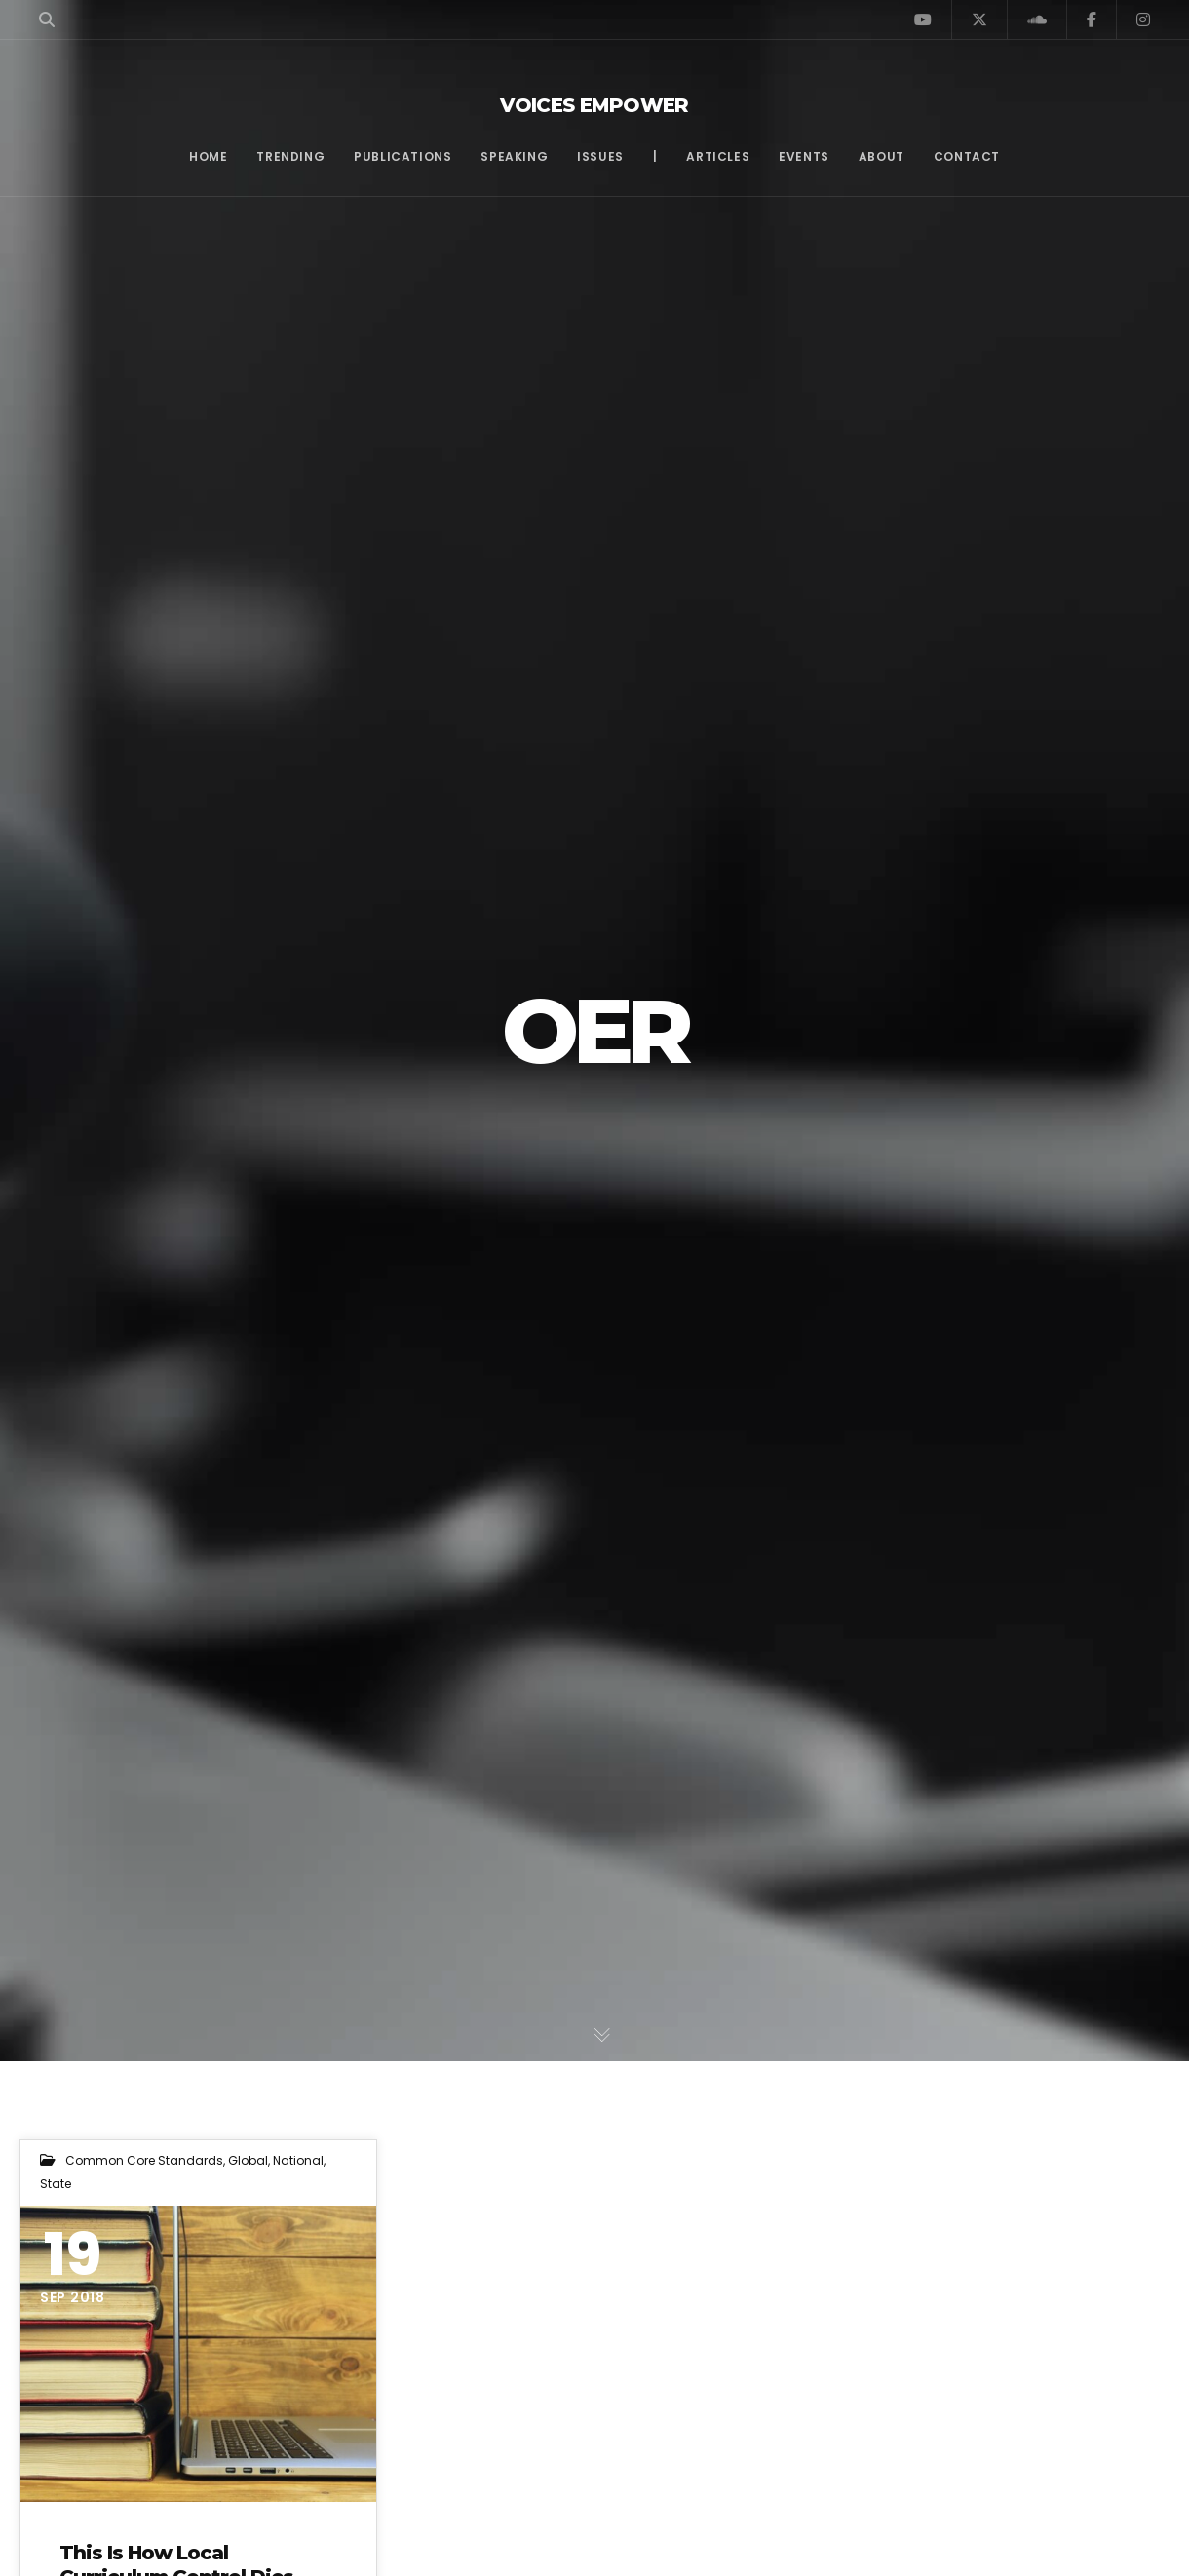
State (55, 2184)
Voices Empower (594, 105)
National (298, 2160)
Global (248, 2160)
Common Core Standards (144, 2160)
